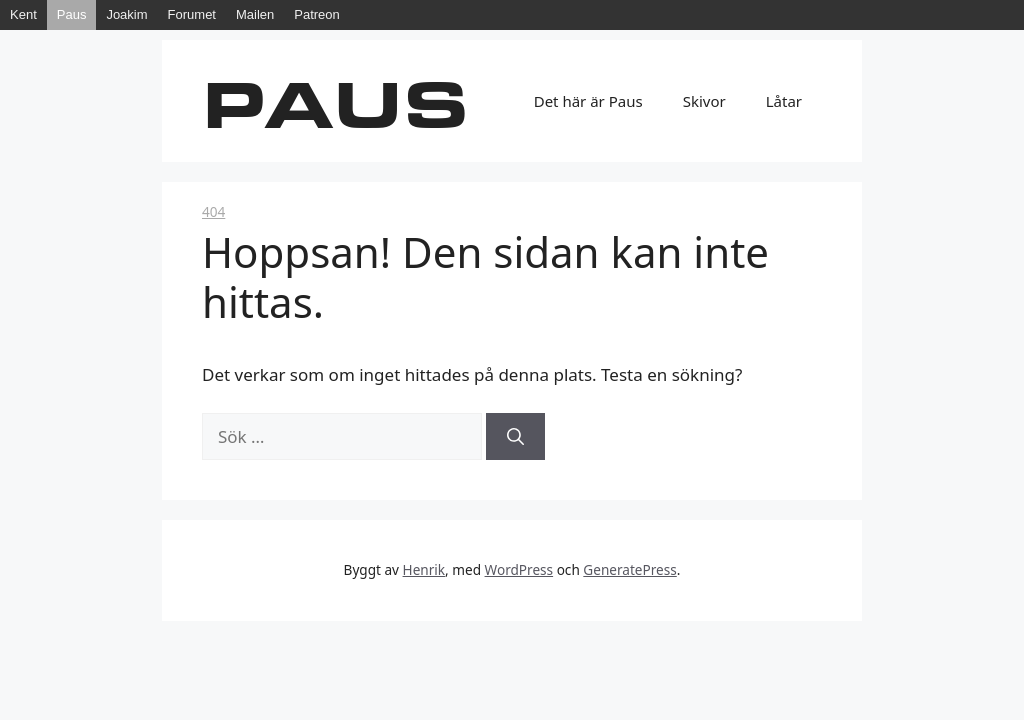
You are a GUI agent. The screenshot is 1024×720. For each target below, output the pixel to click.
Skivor (704, 101)
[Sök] (515, 437)
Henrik (424, 569)
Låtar (784, 101)
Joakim (126, 14)
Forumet (192, 14)
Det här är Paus (588, 101)
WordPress (519, 569)
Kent (23, 14)
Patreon (317, 14)
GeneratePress (629, 569)
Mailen (255, 14)
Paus (72, 14)
